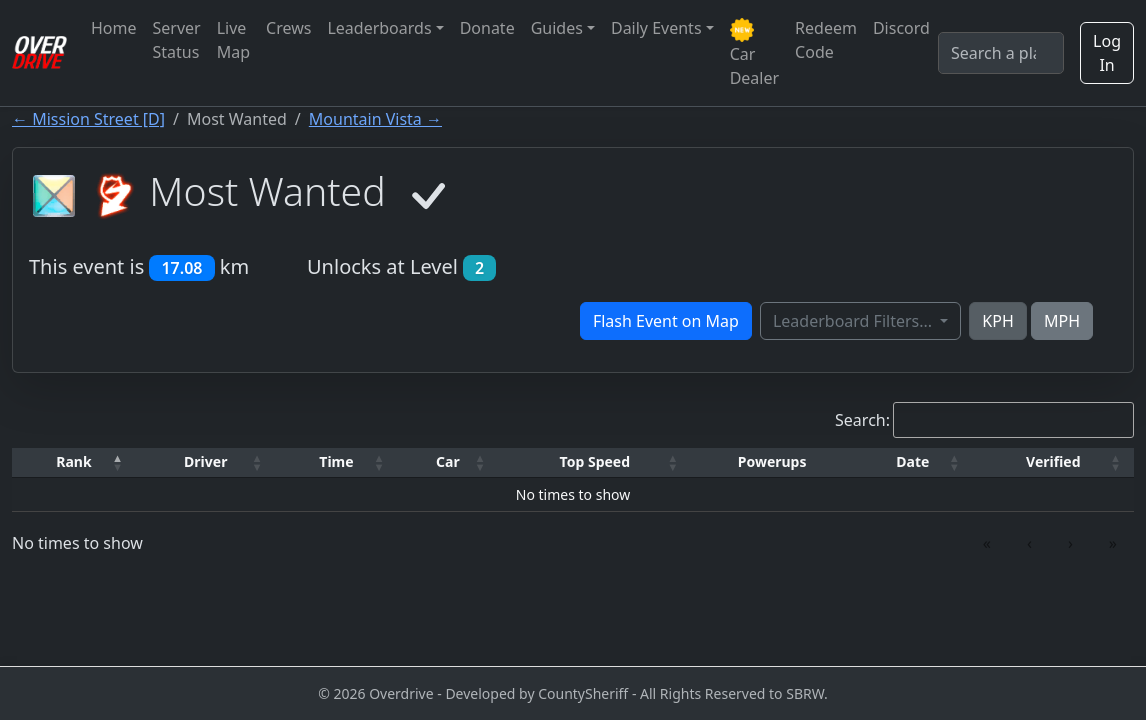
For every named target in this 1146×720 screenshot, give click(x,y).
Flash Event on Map (666, 321)
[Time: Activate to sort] (337, 462)
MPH (1062, 321)
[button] (74, 462)
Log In (1107, 53)
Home (114, 28)
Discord (901, 28)
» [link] (1113, 543)
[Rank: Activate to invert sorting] (74, 462)
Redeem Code (826, 40)
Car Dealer (754, 53)
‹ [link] (1029, 543)
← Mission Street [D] (88, 119)
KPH (997, 321)
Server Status (177, 40)
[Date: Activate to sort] (913, 462)
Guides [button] (557, 28)
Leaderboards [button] (379, 28)
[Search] (1001, 53)
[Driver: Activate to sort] (206, 462)
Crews (288, 28)
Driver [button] (205, 461)
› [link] (1070, 543)
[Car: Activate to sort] (447, 462)
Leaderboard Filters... (854, 321)
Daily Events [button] (656, 28)
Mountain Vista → (375, 119)
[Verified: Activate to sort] (1053, 462)
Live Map (233, 40)
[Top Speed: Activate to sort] (594, 462)
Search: (862, 420)
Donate (487, 28)
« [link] (987, 543)
